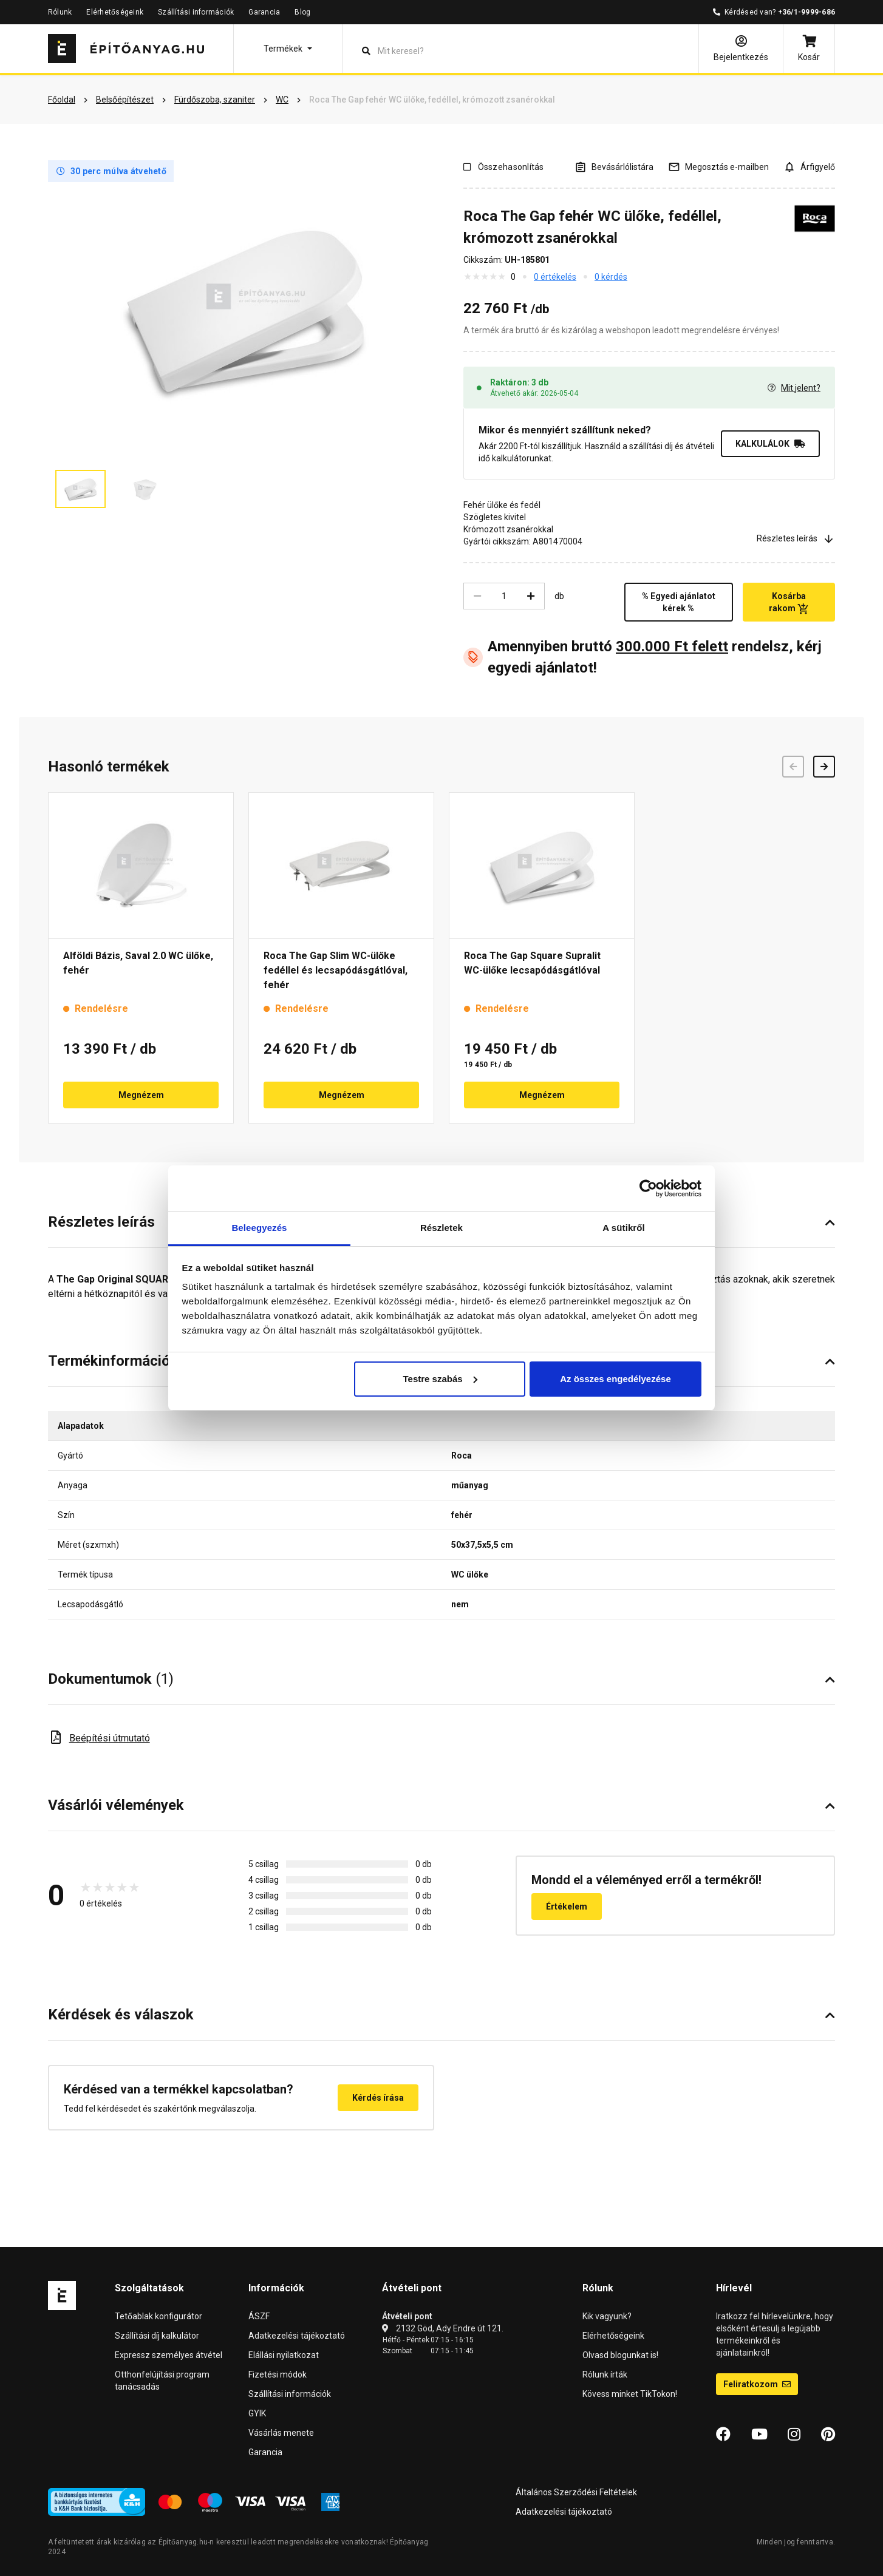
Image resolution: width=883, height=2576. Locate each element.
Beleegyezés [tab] (259, 1227)
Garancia (264, 12)
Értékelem (566, 1906)
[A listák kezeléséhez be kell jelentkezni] (613, 166)
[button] (288, 48)
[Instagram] (794, 2434)
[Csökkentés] (477, 596)
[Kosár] (809, 48)
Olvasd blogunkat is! (620, 2355)
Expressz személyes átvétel (168, 2355)
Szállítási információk (196, 12)
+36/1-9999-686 (806, 12)
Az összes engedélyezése (615, 1379)
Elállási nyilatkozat (283, 2355)
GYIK (257, 2413)
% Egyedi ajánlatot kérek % (678, 602)
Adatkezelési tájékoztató (296, 2335)
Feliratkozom (757, 2384)
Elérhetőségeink (114, 12)
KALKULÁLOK (770, 444)
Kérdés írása (378, 2098)
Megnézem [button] (141, 1095)
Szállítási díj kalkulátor (157, 2335)
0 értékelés (555, 277)
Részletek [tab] (441, 1227)
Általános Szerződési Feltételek (576, 2492)
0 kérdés (611, 277)
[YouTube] (759, 2434)
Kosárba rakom (788, 602)
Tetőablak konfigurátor (158, 2316)
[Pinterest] (828, 2434)
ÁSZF (259, 2316)
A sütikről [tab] (623, 1227)
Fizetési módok (277, 2374)
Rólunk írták (604, 2374)
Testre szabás (440, 1379)
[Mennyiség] (504, 596)
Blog (302, 12)
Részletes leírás (796, 538)
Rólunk (60, 12)
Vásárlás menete (281, 2433)
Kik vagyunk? (607, 2316)
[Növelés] (530, 596)
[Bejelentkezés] (740, 48)
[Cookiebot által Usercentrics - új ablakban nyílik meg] (648, 1188)
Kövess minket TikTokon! (629, 2394)
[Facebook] (723, 2434)
